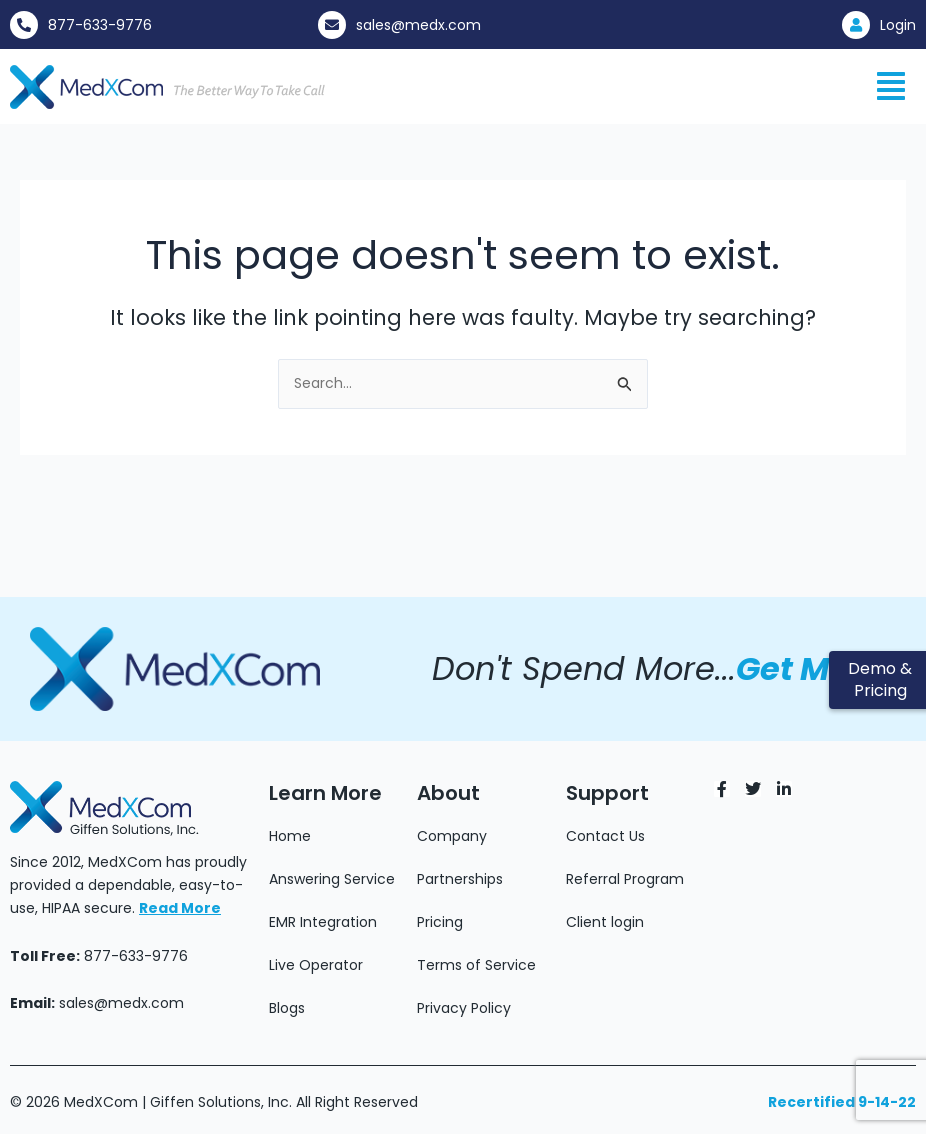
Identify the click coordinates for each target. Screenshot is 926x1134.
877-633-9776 (100, 25)
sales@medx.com (418, 25)
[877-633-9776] (24, 25)
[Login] (856, 25)
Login (898, 25)
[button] (891, 86)
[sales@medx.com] (332, 25)
